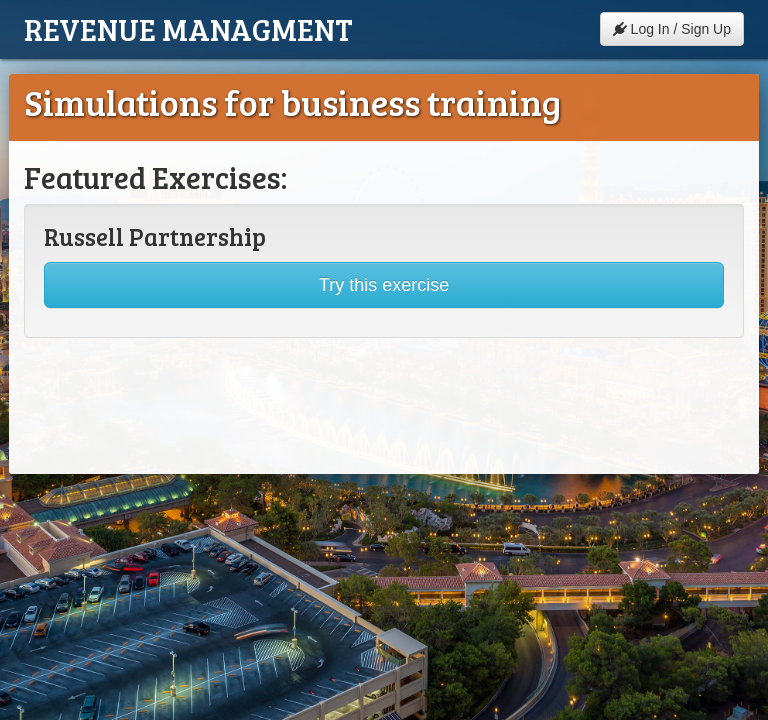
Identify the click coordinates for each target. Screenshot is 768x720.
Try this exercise (384, 285)
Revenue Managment (188, 29)
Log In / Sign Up (672, 29)
